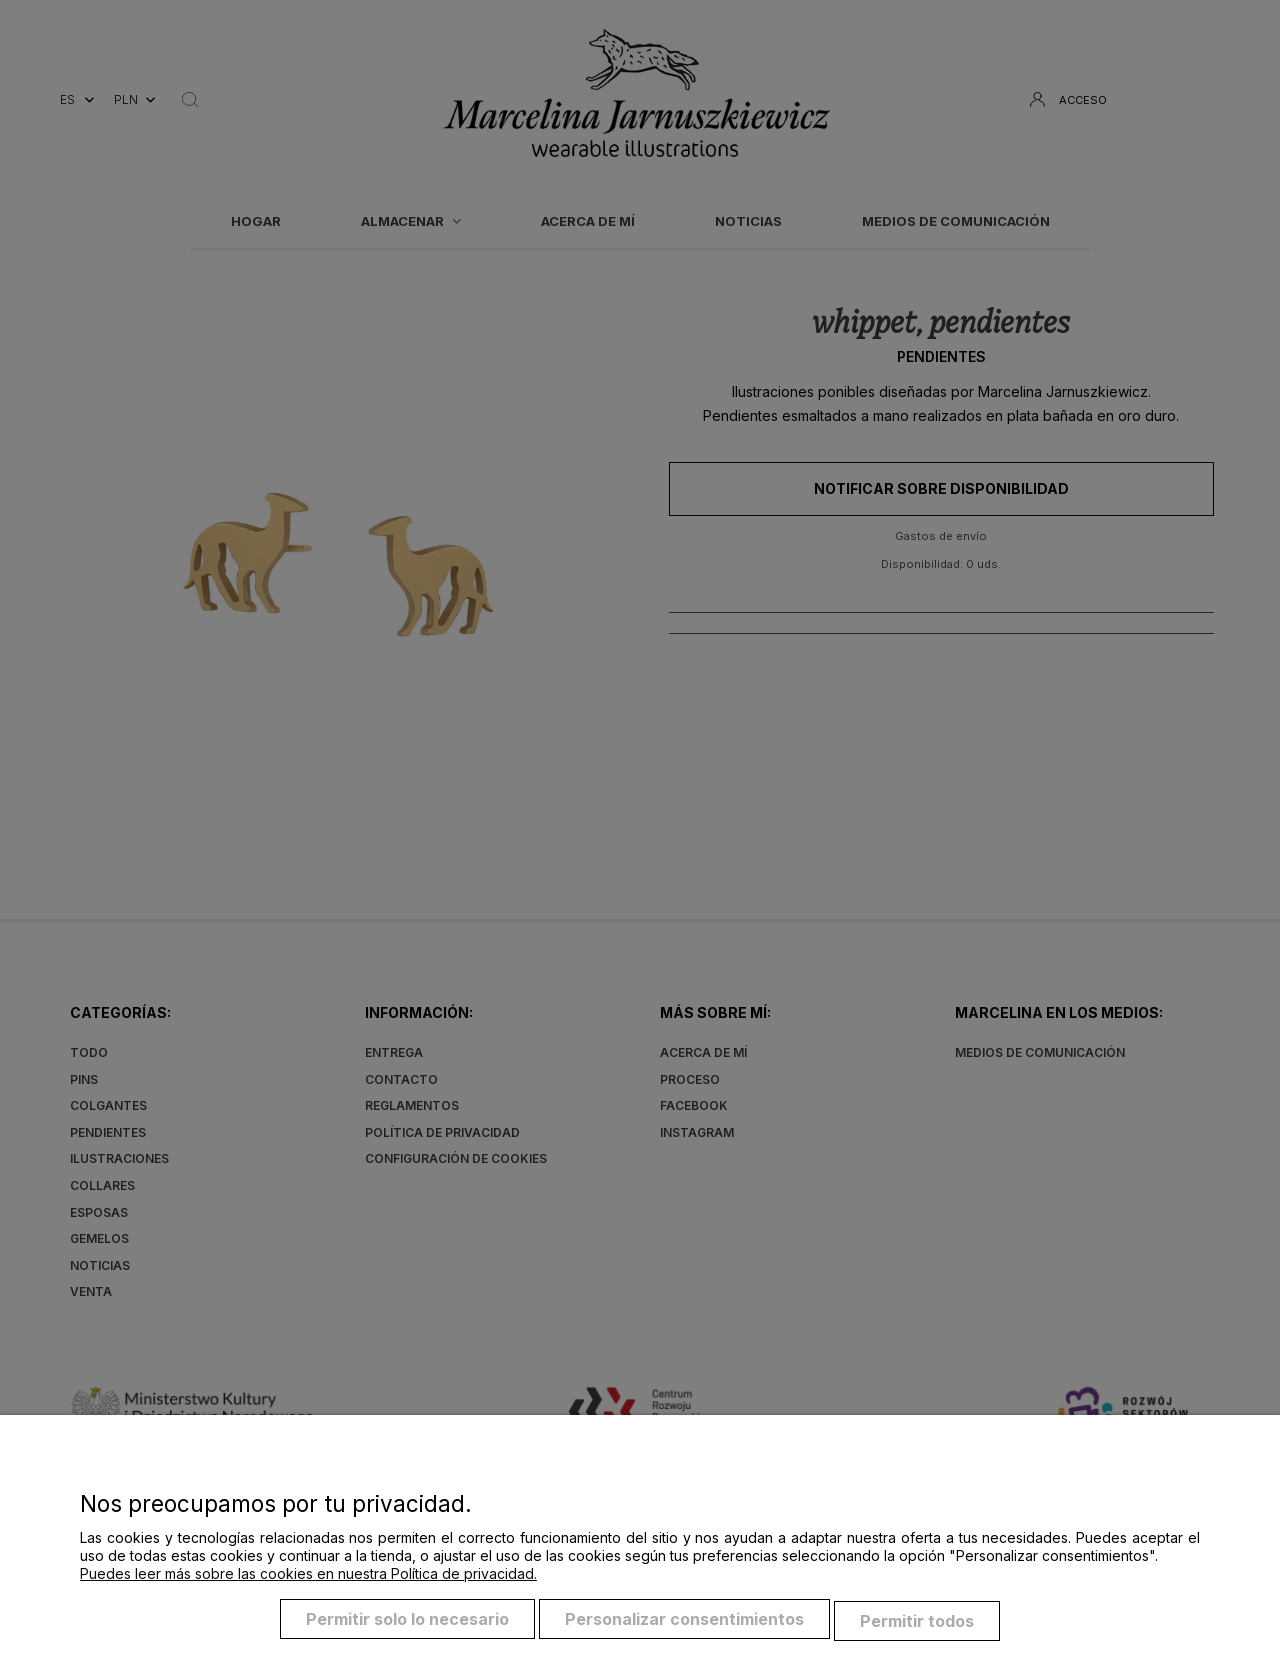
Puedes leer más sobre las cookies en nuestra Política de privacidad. (308, 1577)
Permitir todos (917, 1623)
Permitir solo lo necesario (407, 1623)
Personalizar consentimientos (684, 1623)
